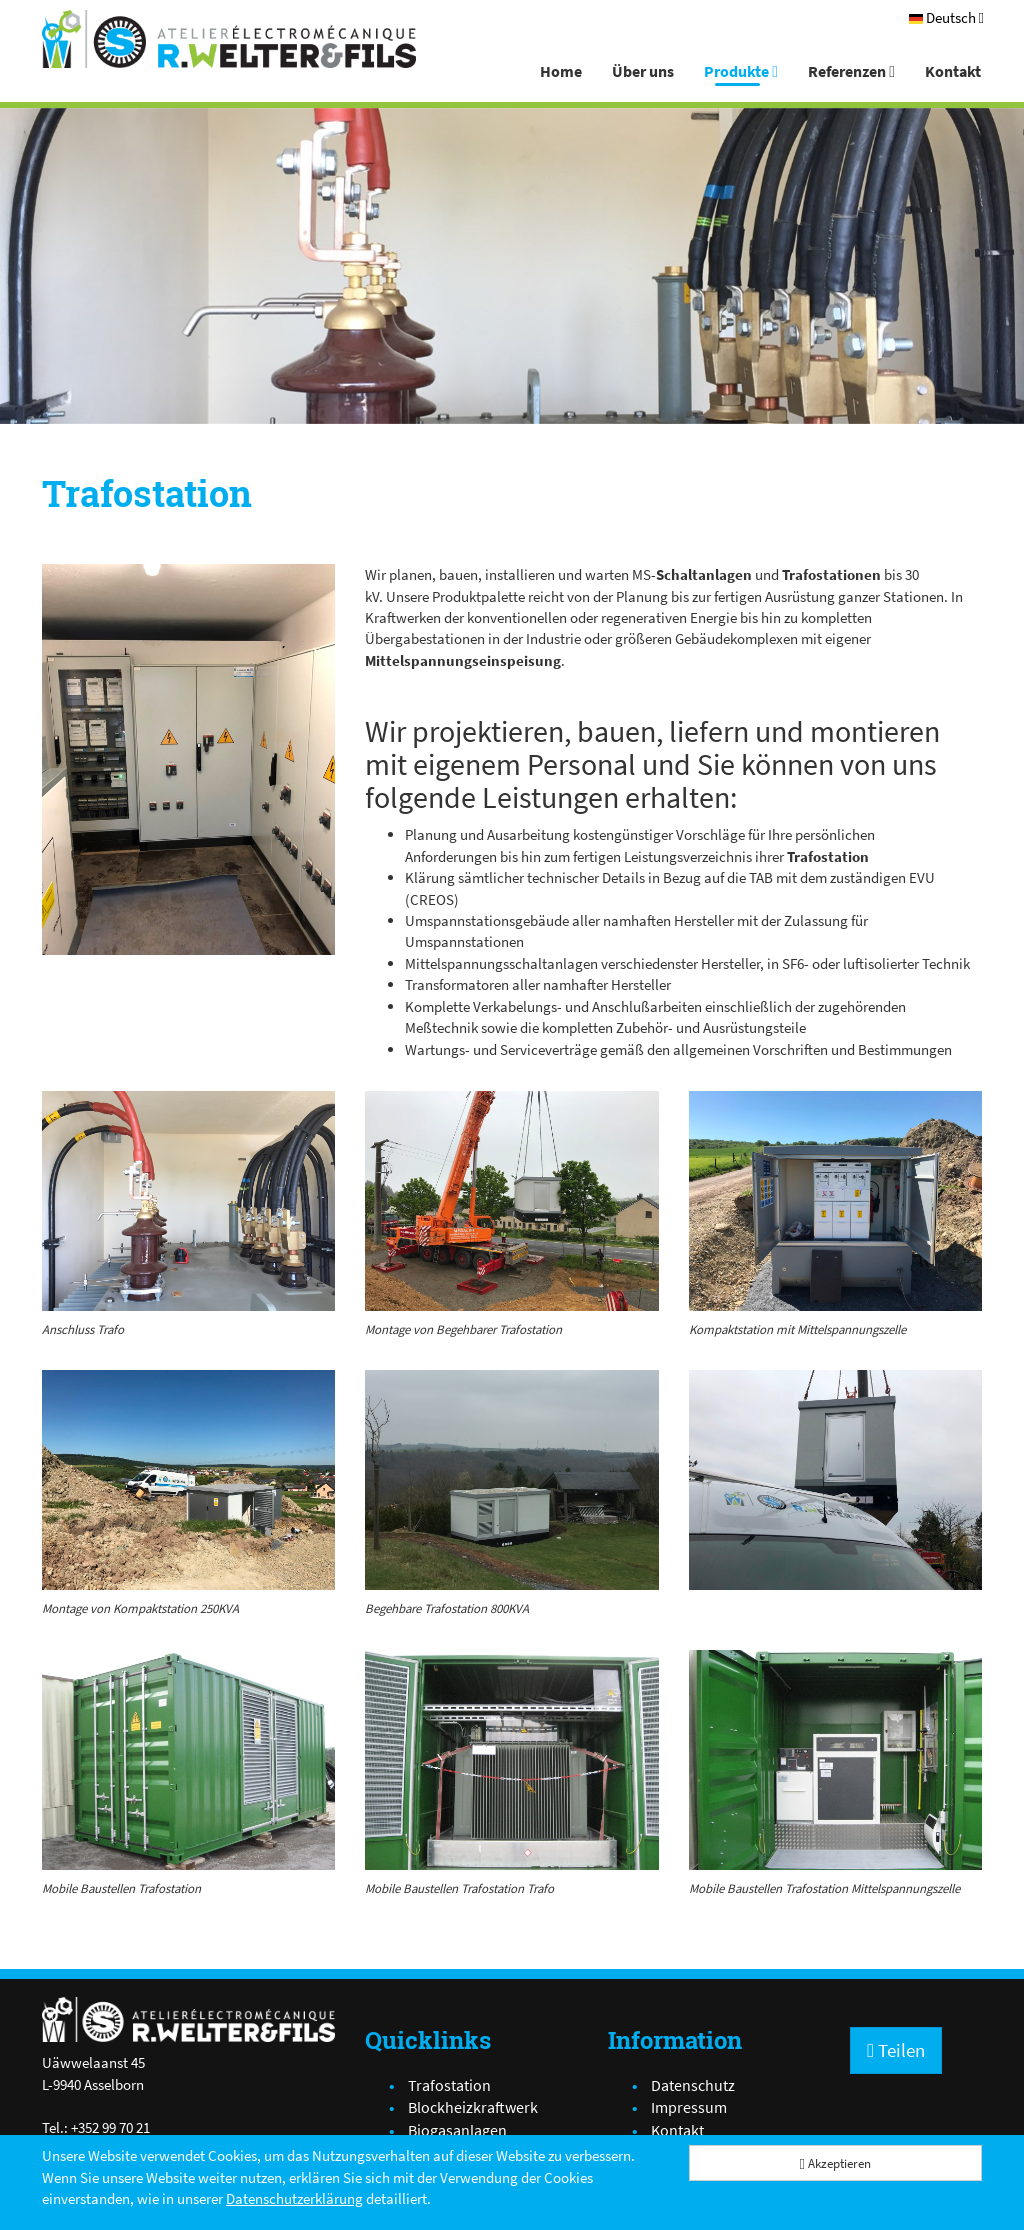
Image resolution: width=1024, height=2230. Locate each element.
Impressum (689, 2107)
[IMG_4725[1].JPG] (835, 1201)
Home (561, 71)
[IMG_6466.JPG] (835, 1480)
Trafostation (449, 2085)
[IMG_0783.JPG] (188, 1760)
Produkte (741, 71)
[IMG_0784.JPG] (835, 1760)
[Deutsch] (946, 17)
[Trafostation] (188, 759)
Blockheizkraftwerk (473, 2107)
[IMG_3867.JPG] (188, 1201)
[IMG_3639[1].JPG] (511, 1480)
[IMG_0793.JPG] (511, 1760)
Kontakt (953, 71)
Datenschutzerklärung (294, 2198)
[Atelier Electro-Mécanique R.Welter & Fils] (229, 39)
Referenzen (851, 71)
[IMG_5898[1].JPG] (511, 1201)
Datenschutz (693, 2085)
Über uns (643, 71)
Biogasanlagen (457, 2130)
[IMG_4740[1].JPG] (188, 1480)
